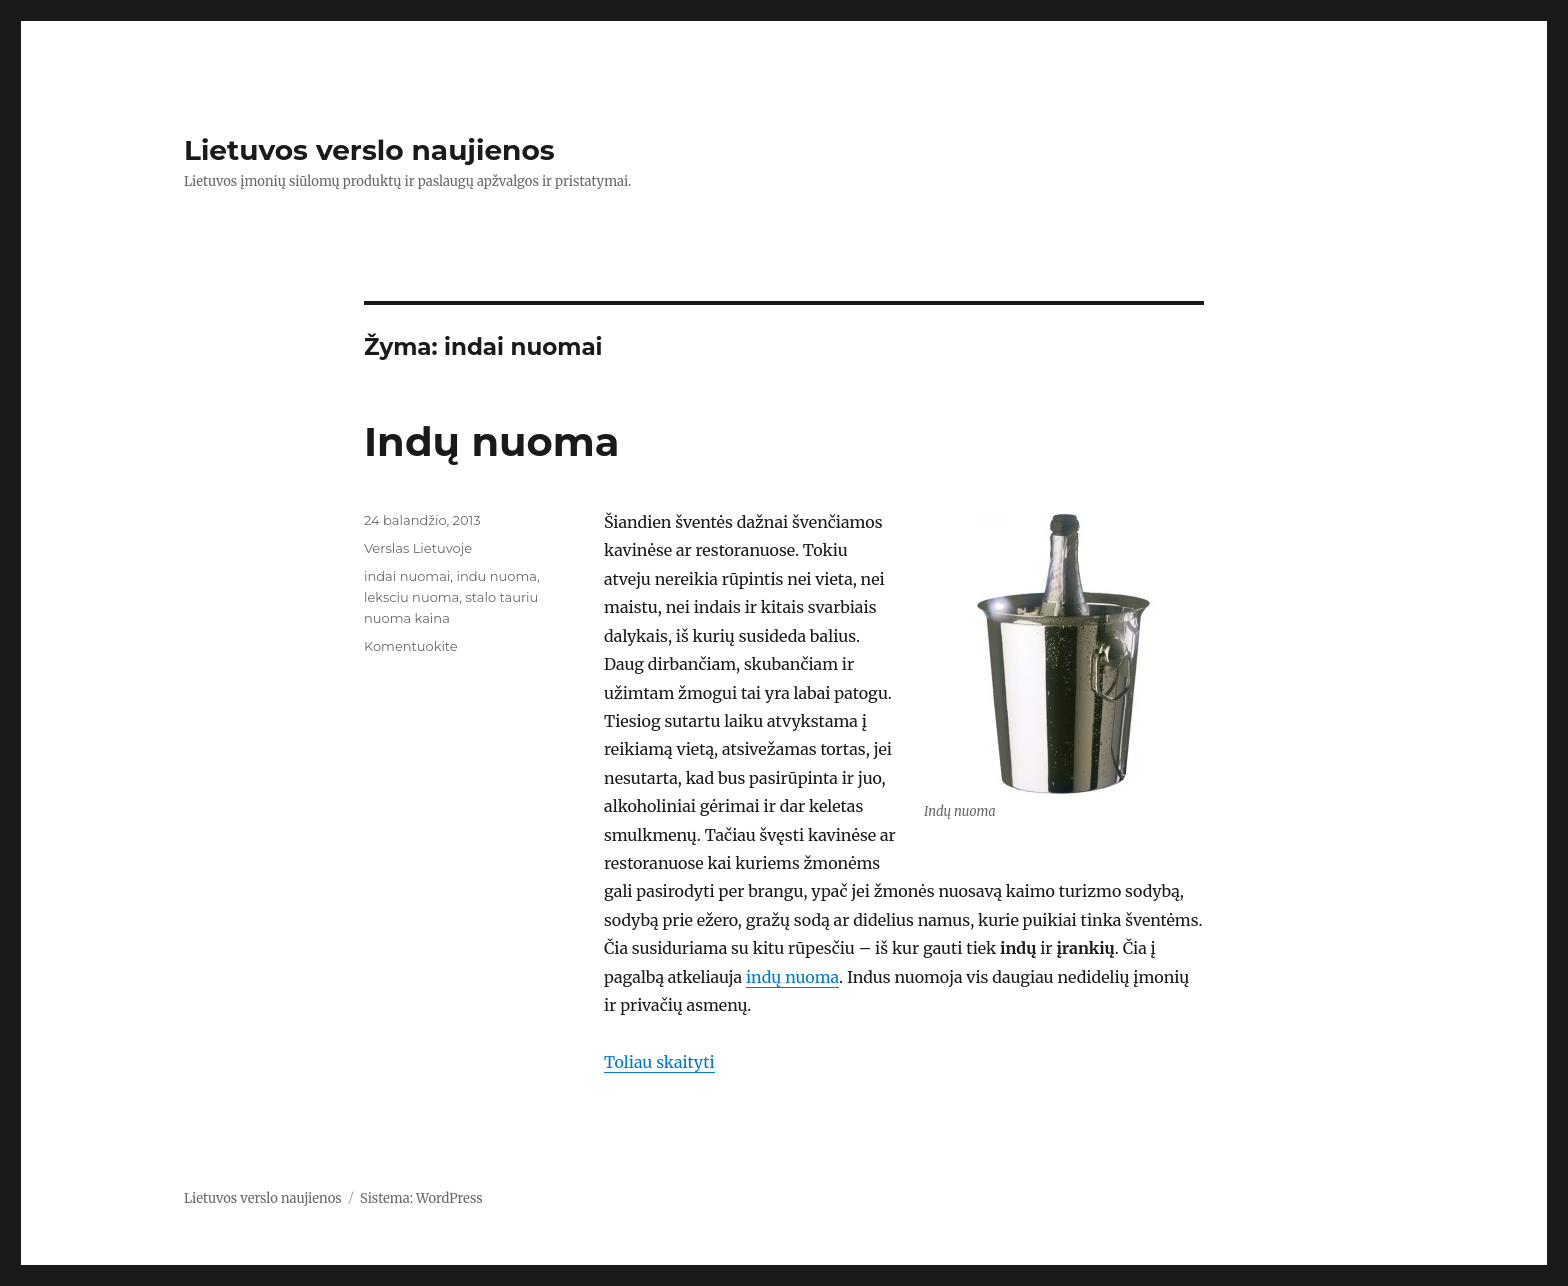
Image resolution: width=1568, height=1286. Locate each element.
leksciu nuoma (411, 597)
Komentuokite (411, 646)
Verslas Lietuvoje (418, 548)
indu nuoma (496, 576)
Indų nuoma (491, 441)
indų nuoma (792, 977)
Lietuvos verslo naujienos (369, 150)
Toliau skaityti (659, 1062)
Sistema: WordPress (421, 1198)
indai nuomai (407, 576)
